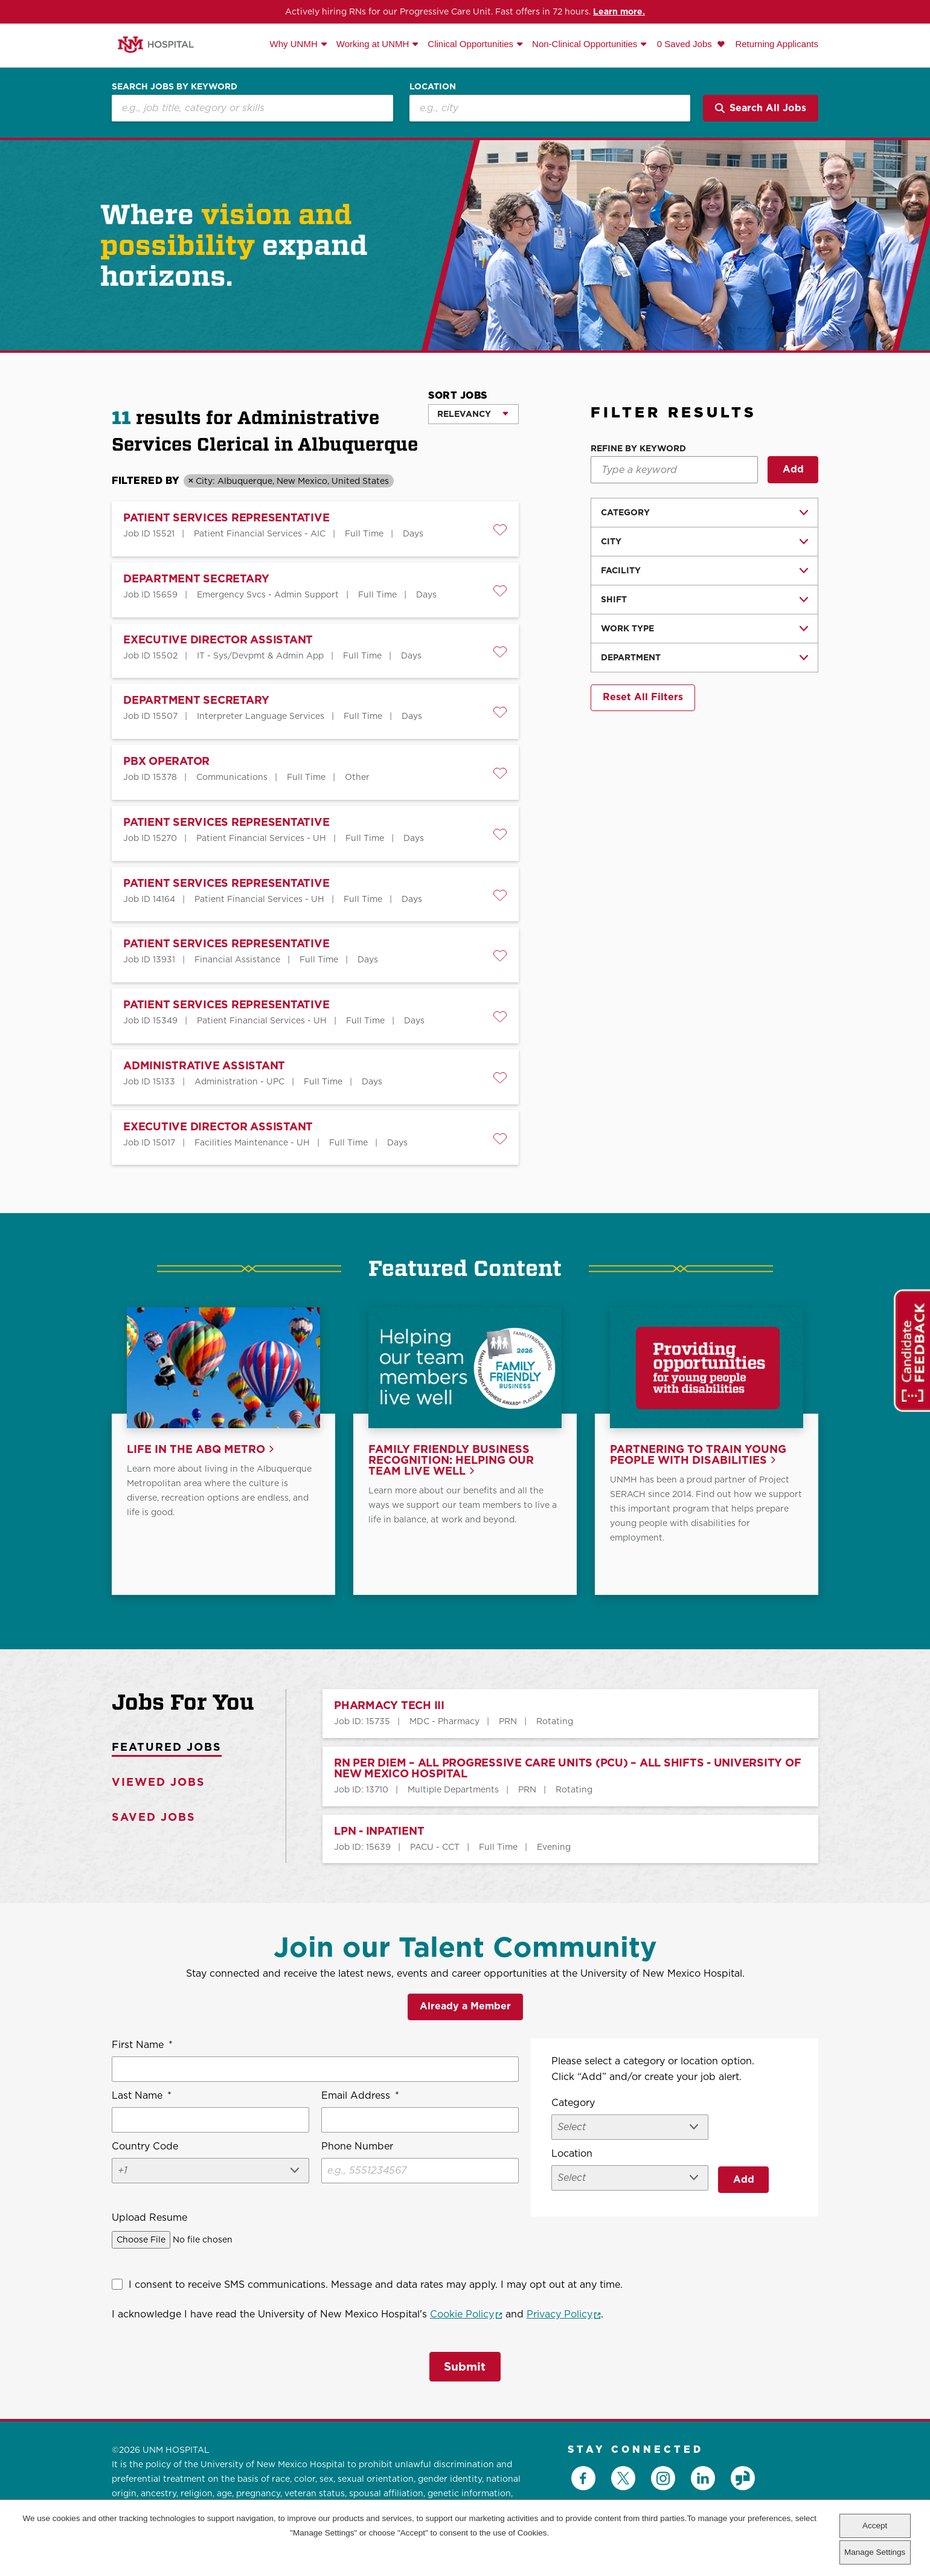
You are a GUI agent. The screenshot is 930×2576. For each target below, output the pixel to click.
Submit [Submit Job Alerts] (465, 2365)
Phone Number (357, 2148)
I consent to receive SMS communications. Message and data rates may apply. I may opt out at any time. (376, 2286)
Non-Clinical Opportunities (584, 44)
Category (625, 512)
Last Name (142, 2097)
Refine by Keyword (638, 448)
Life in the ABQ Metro (196, 1451)
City (611, 541)
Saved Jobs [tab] (154, 1818)
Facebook (583, 2475)
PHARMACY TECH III (389, 1707)
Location (432, 86)
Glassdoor (743, 2475)
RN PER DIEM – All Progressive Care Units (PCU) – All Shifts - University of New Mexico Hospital (567, 1770)
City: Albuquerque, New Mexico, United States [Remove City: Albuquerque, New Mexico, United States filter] (292, 481)
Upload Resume (149, 2219)
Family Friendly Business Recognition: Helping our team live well (451, 1462)
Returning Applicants (776, 44)
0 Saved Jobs (685, 44)
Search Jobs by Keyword (174, 86)
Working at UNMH (372, 44)
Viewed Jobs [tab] (158, 1783)
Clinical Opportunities (470, 44)
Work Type (627, 628)
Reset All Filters (643, 697)
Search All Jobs (760, 108)
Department (631, 657)
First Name (142, 2046)
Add (793, 469)
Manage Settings (874, 2552)
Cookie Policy (466, 2316)
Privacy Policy (564, 2316)
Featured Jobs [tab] (167, 1748)
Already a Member (465, 2008)
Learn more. (619, 11)
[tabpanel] (552, 1778)
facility (621, 570)
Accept (874, 2525)
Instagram (663, 2475)
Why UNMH (294, 44)
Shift (614, 599)
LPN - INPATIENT (379, 1833)
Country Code (145, 2148)
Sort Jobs (457, 395)
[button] (500, 530)
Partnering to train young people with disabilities (698, 1457)
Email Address (360, 2097)
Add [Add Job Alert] (743, 2179)
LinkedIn (703, 2475)
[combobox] (550, 108)
